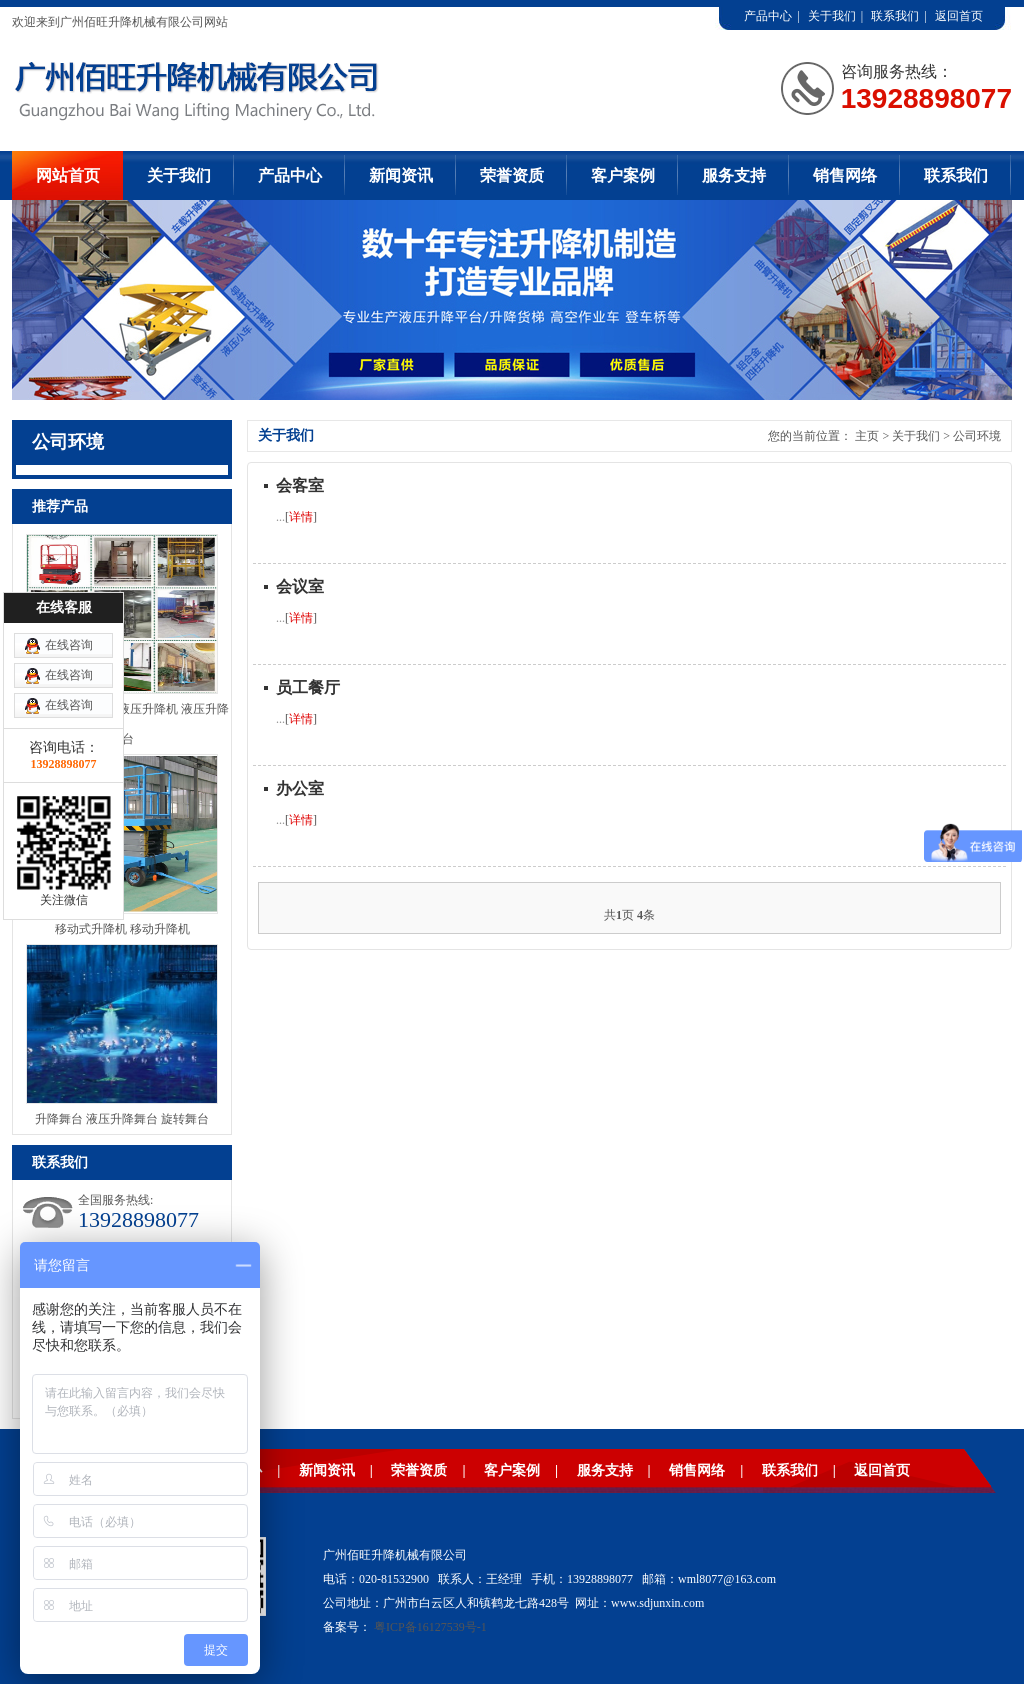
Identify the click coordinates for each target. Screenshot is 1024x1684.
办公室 (300, 788)
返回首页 (959, 16)
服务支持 (734, 175)
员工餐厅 (308, 687)
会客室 (300, 485)
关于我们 (832, 16)
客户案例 (623, 175)
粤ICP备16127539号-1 (430, 1627)
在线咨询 (69, 645)
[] (301, 517)
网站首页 (68, 175)
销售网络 (845, 175)
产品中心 (768, 16)
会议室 (300, 586)
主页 (867, 436)
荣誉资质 (512, 175)
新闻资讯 (401, 175)
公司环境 (977, 436)
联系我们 (895, 16)
